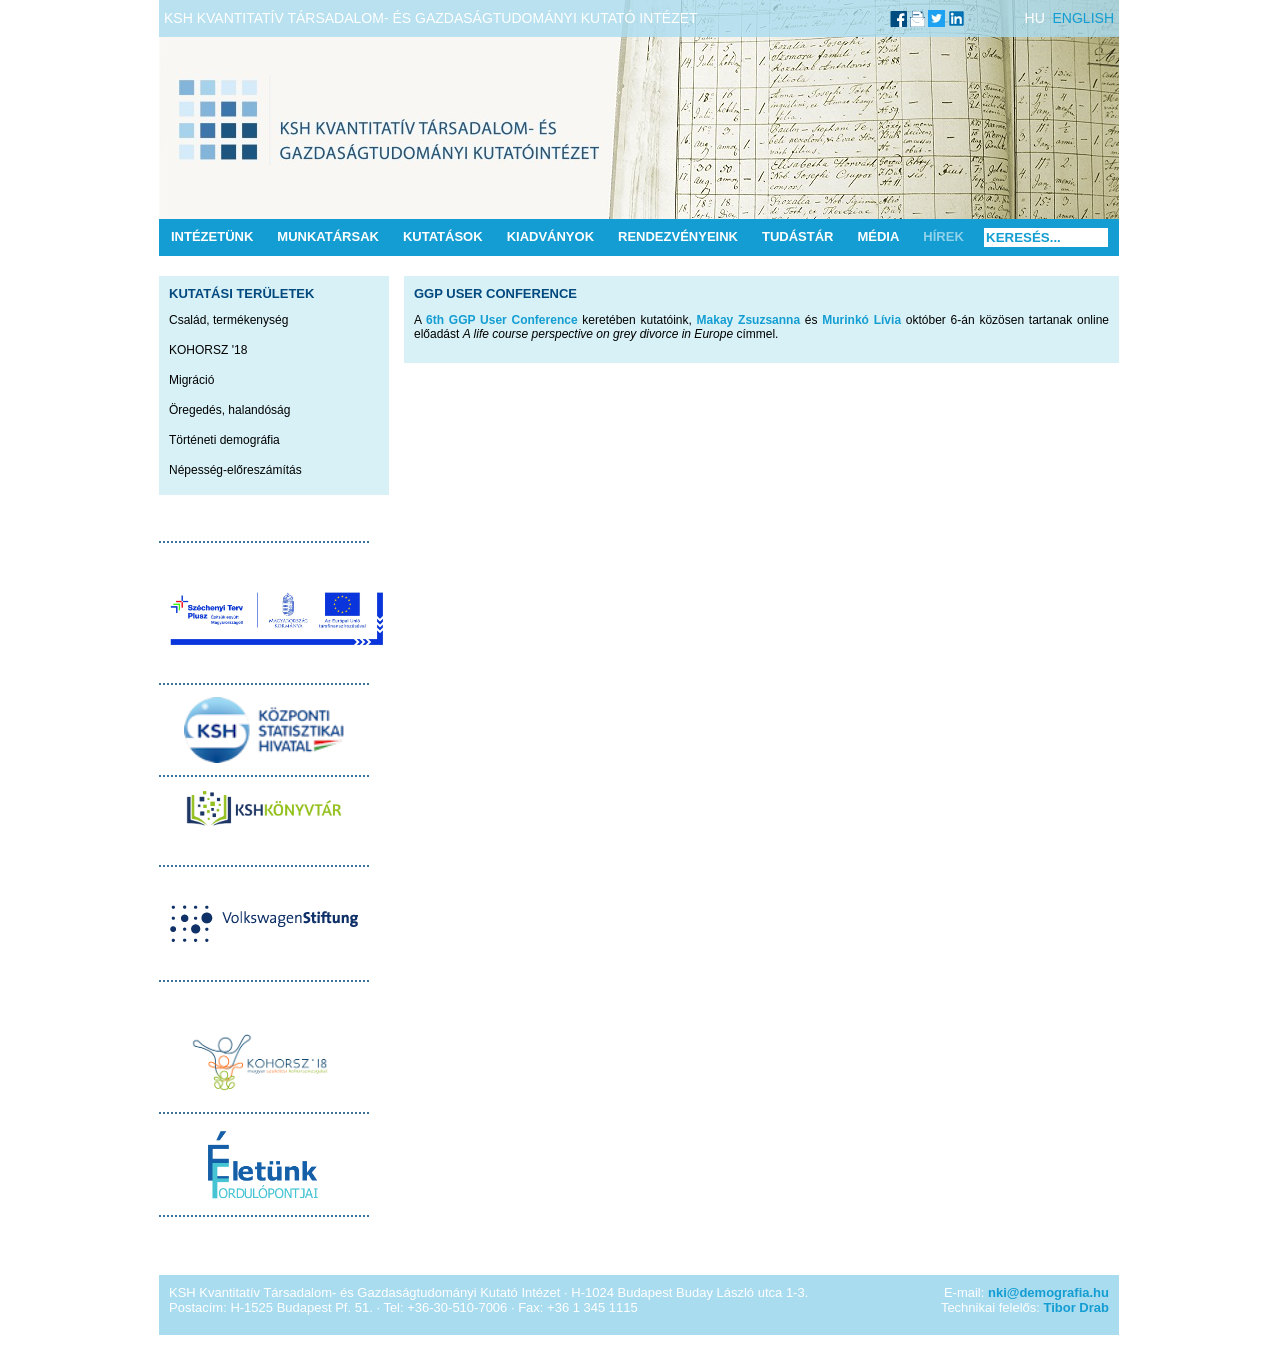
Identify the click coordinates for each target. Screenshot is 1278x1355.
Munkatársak (328, 236)
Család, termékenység (228, 320)
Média (878, 236)
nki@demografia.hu (1048, 1292)
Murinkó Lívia (861, 320)
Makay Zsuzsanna (748, 320)
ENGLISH (1083, 18)
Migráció (191, 380)
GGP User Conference (495, 293)
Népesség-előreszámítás (235, 470)
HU (1035, 18)
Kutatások (443, 236)
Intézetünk (212, 236)
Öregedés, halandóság (229, 410)
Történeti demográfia (224, 440)
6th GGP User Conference (501, 320)
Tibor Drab (1077, 1307)
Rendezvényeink (678, 236)
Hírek (943, 236)
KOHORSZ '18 (208, 350)
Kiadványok (550, 236)
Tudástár (798, 236)
